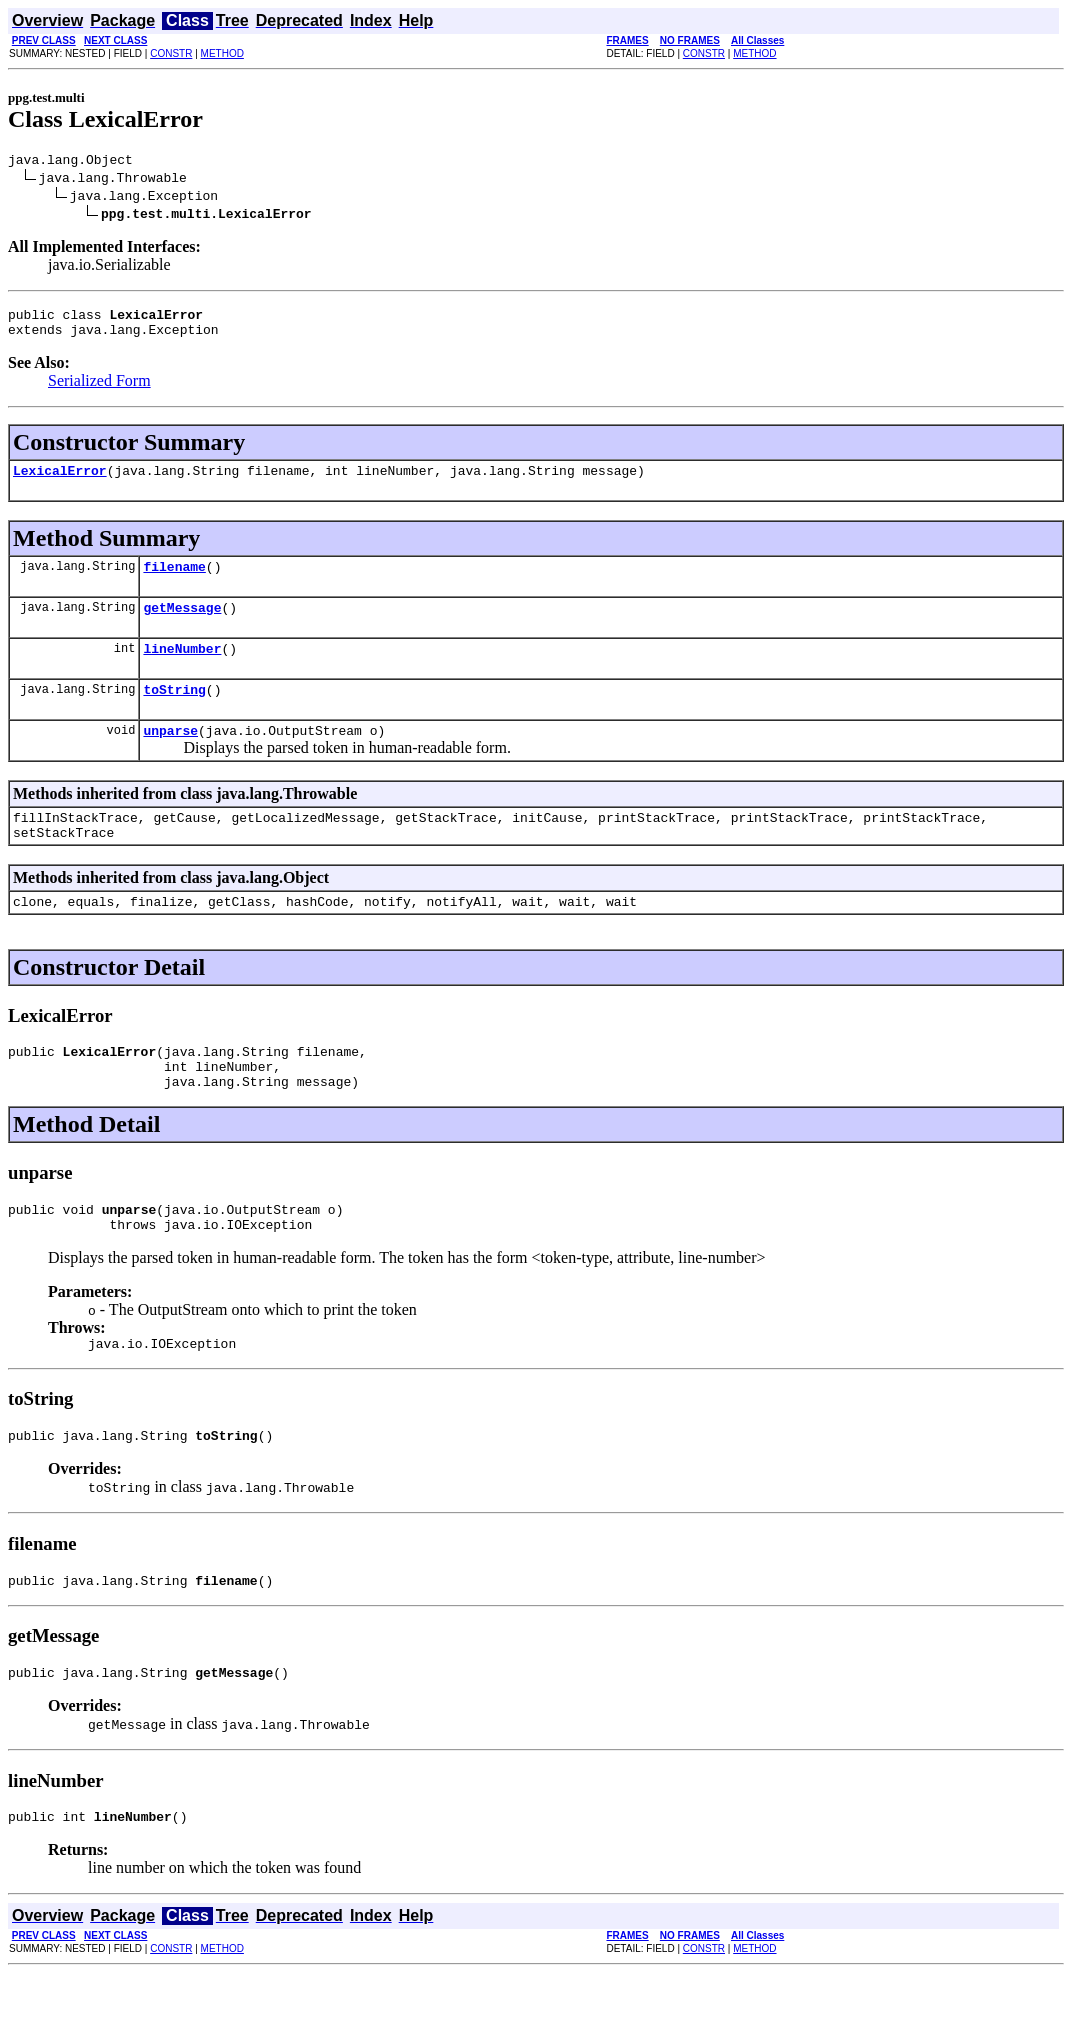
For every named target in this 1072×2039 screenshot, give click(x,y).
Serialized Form (99, 389)
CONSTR (171, 53)
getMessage (182, 625)
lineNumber (182, 669)
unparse (170, 757)
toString (174, 713)
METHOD (222, 53)
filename (174, 581)
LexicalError (60, 482)
